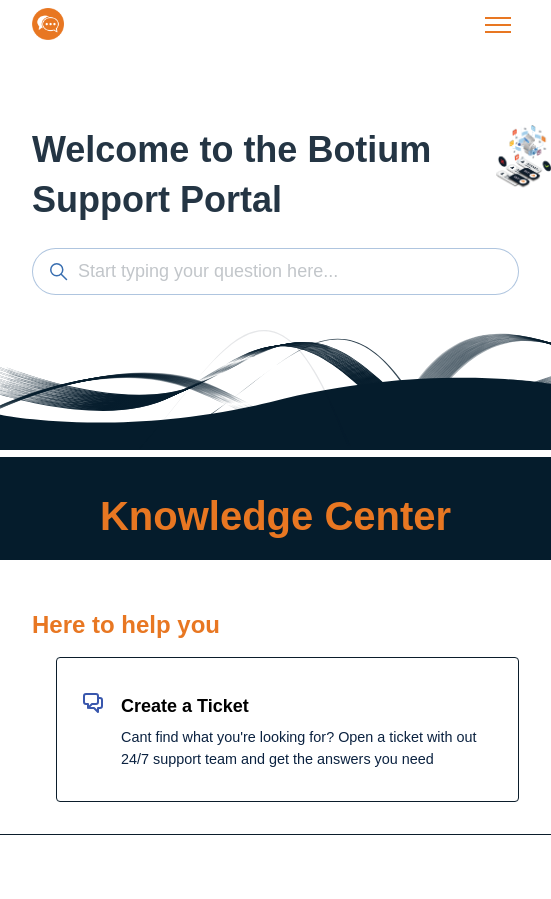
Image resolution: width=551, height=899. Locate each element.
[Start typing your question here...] (275, 271)
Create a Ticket (185, 706)
